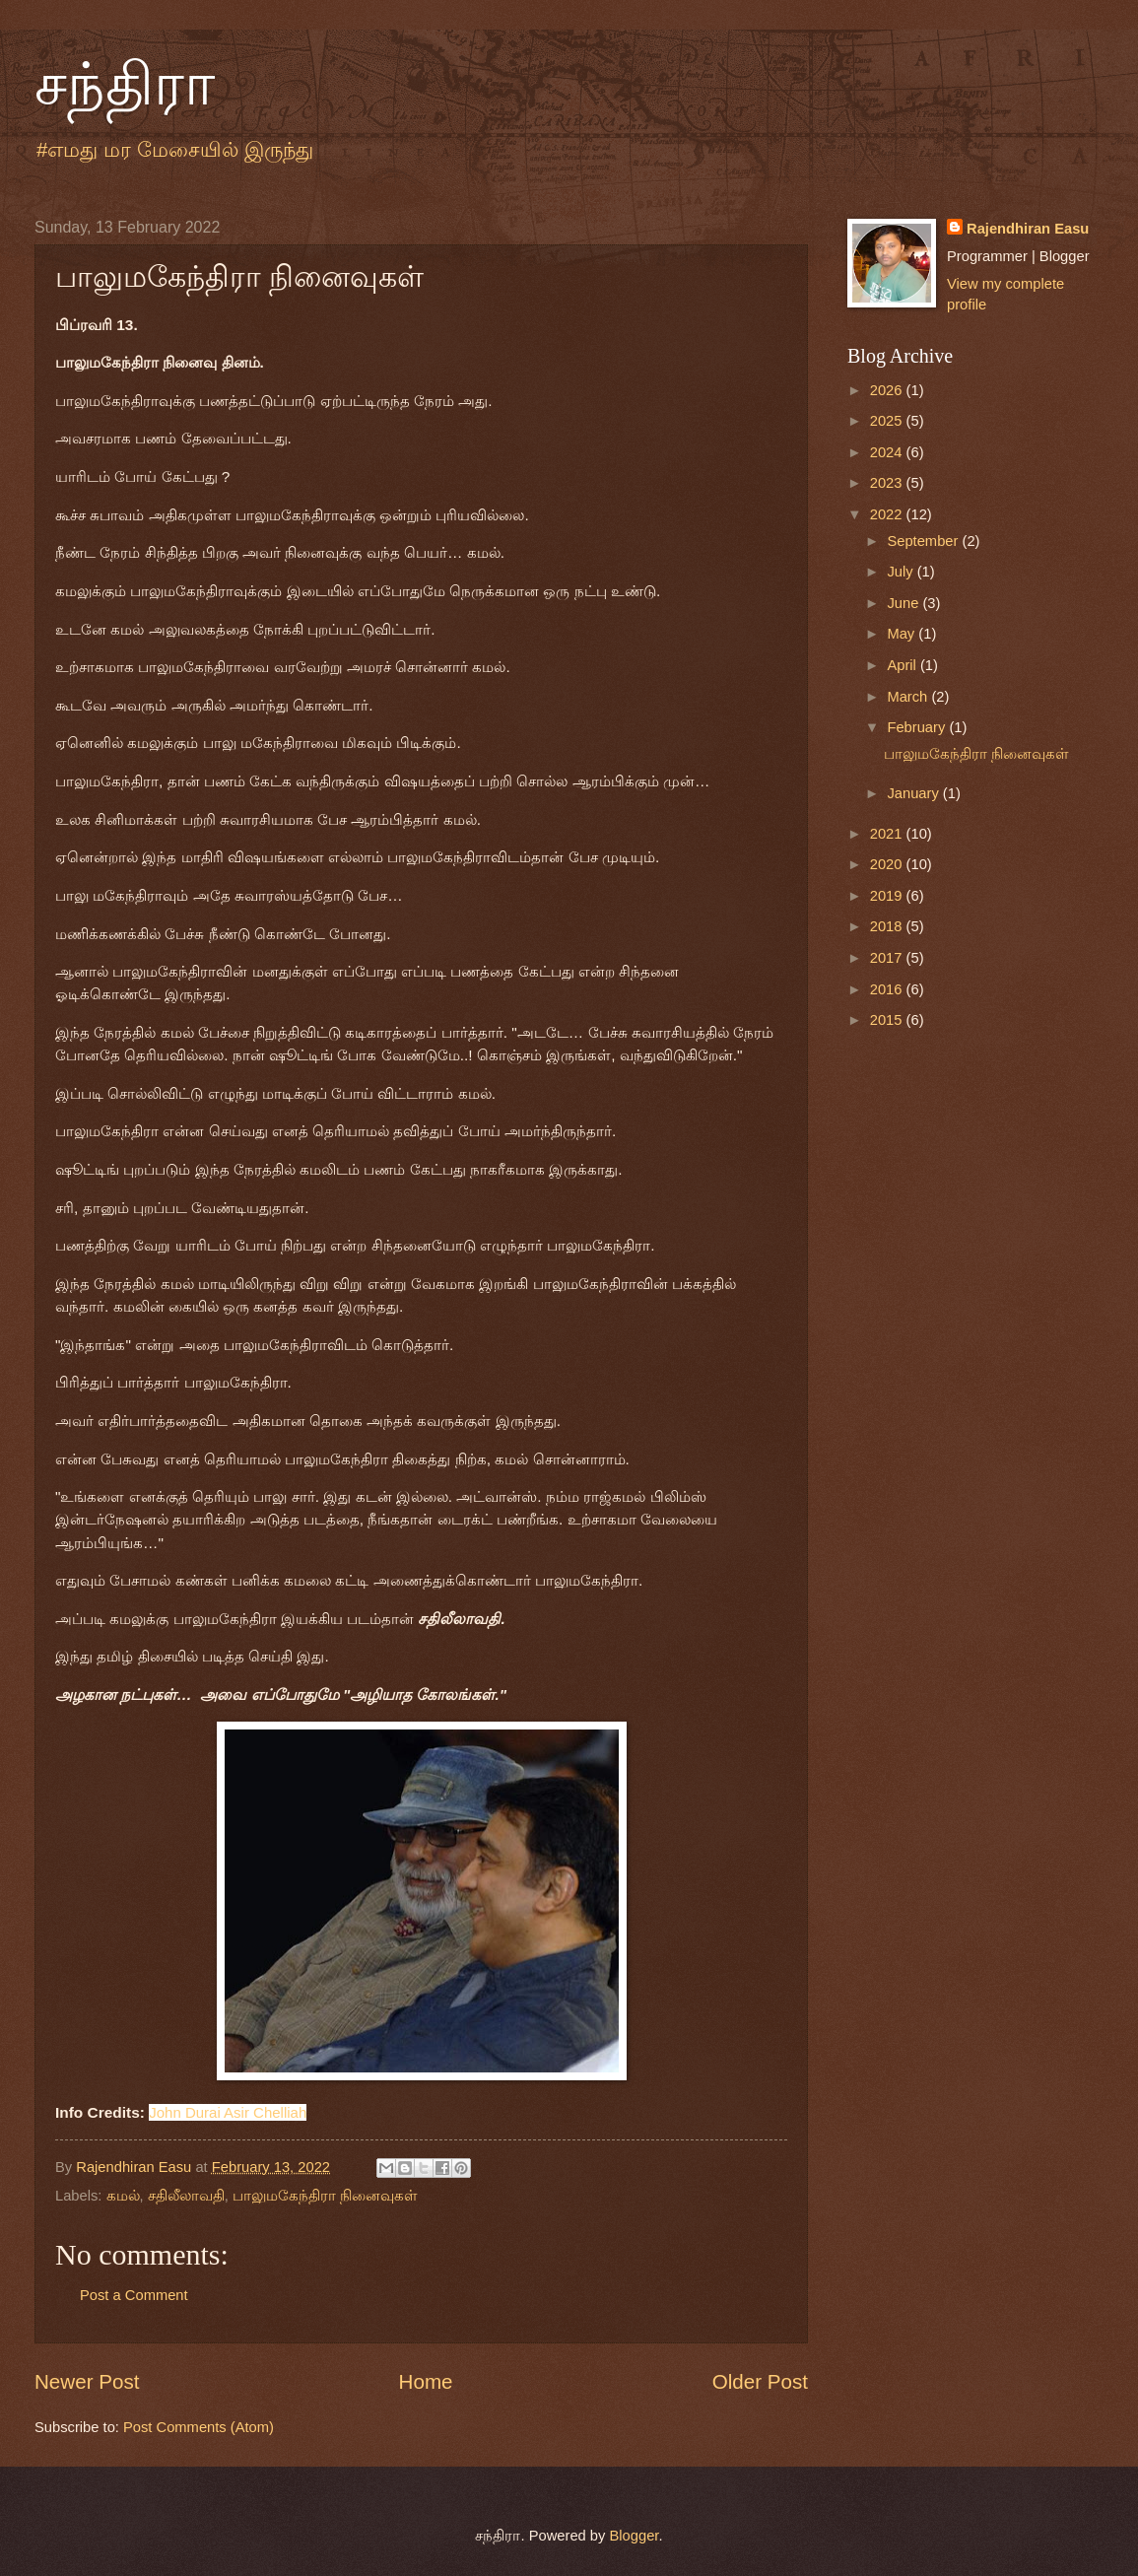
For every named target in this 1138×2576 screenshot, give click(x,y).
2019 (888, 896)
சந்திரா (124, 84)
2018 (888, 926)
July (901, 571)
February (918, 727)
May (902, 634)
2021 (888, 834)
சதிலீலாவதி (186, 2195)
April (903, 665)
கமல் (123, 2195)
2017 (888, 958)
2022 (888, 514)
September (924, 541)
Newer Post (86, 2381)
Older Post (760, 2381)
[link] (227, 2112)
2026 (888, 390)
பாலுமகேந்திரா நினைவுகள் (325, 2195)
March (909, 697)
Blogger (633, 2535)
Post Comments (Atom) (198, 2427)
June (904, 603)
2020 (888, 864)
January (914, 793)
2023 (888, 483)
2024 (888, 452)
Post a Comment (134, 2295)
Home (426, 2381)
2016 (888, 989)
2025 (888, 421)
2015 (888, 1020)
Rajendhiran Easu (1028, 229)
